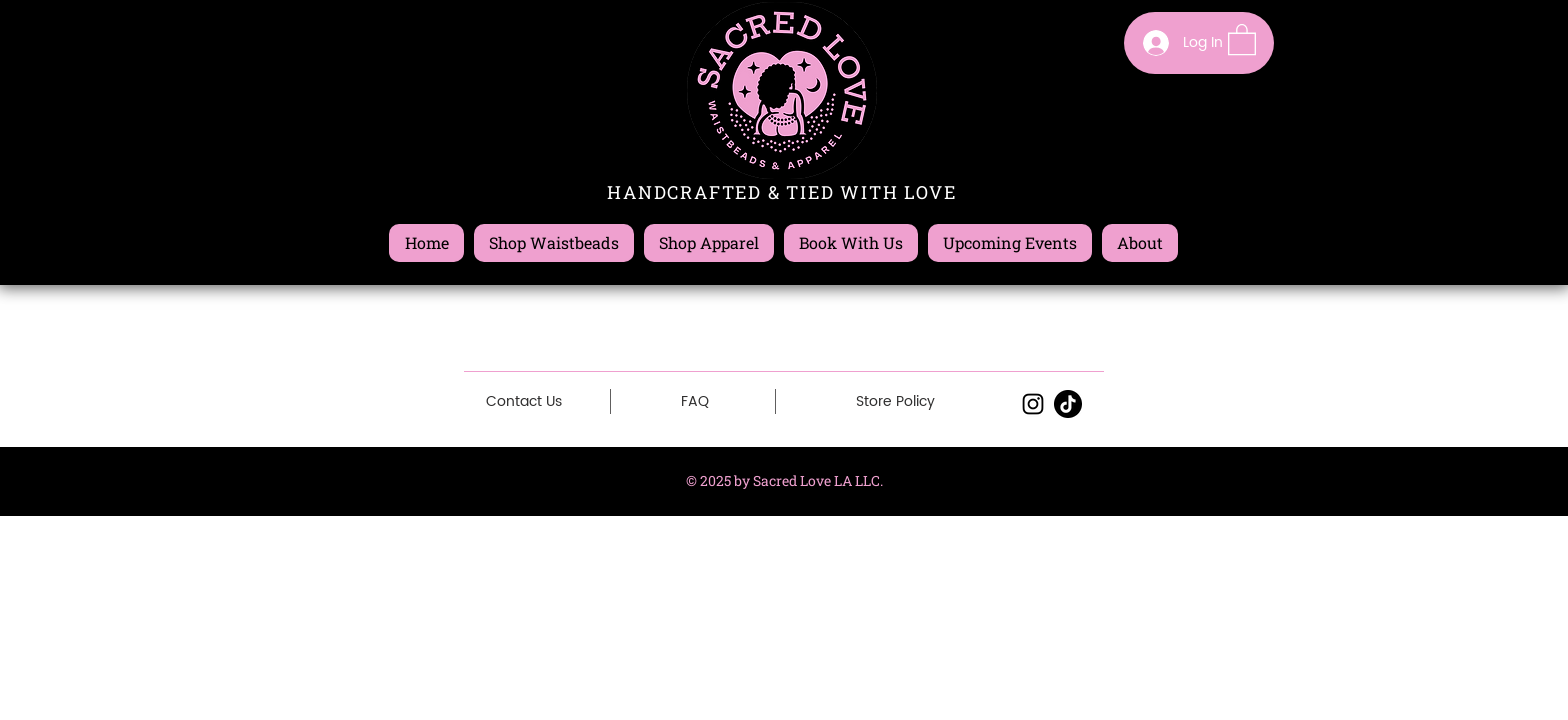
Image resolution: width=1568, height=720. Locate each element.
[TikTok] (1068, 404)
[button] (1242, 38)
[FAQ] (695, 402)
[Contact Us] (524, 401)
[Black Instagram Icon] (1033, 404)
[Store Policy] (895, 402)
